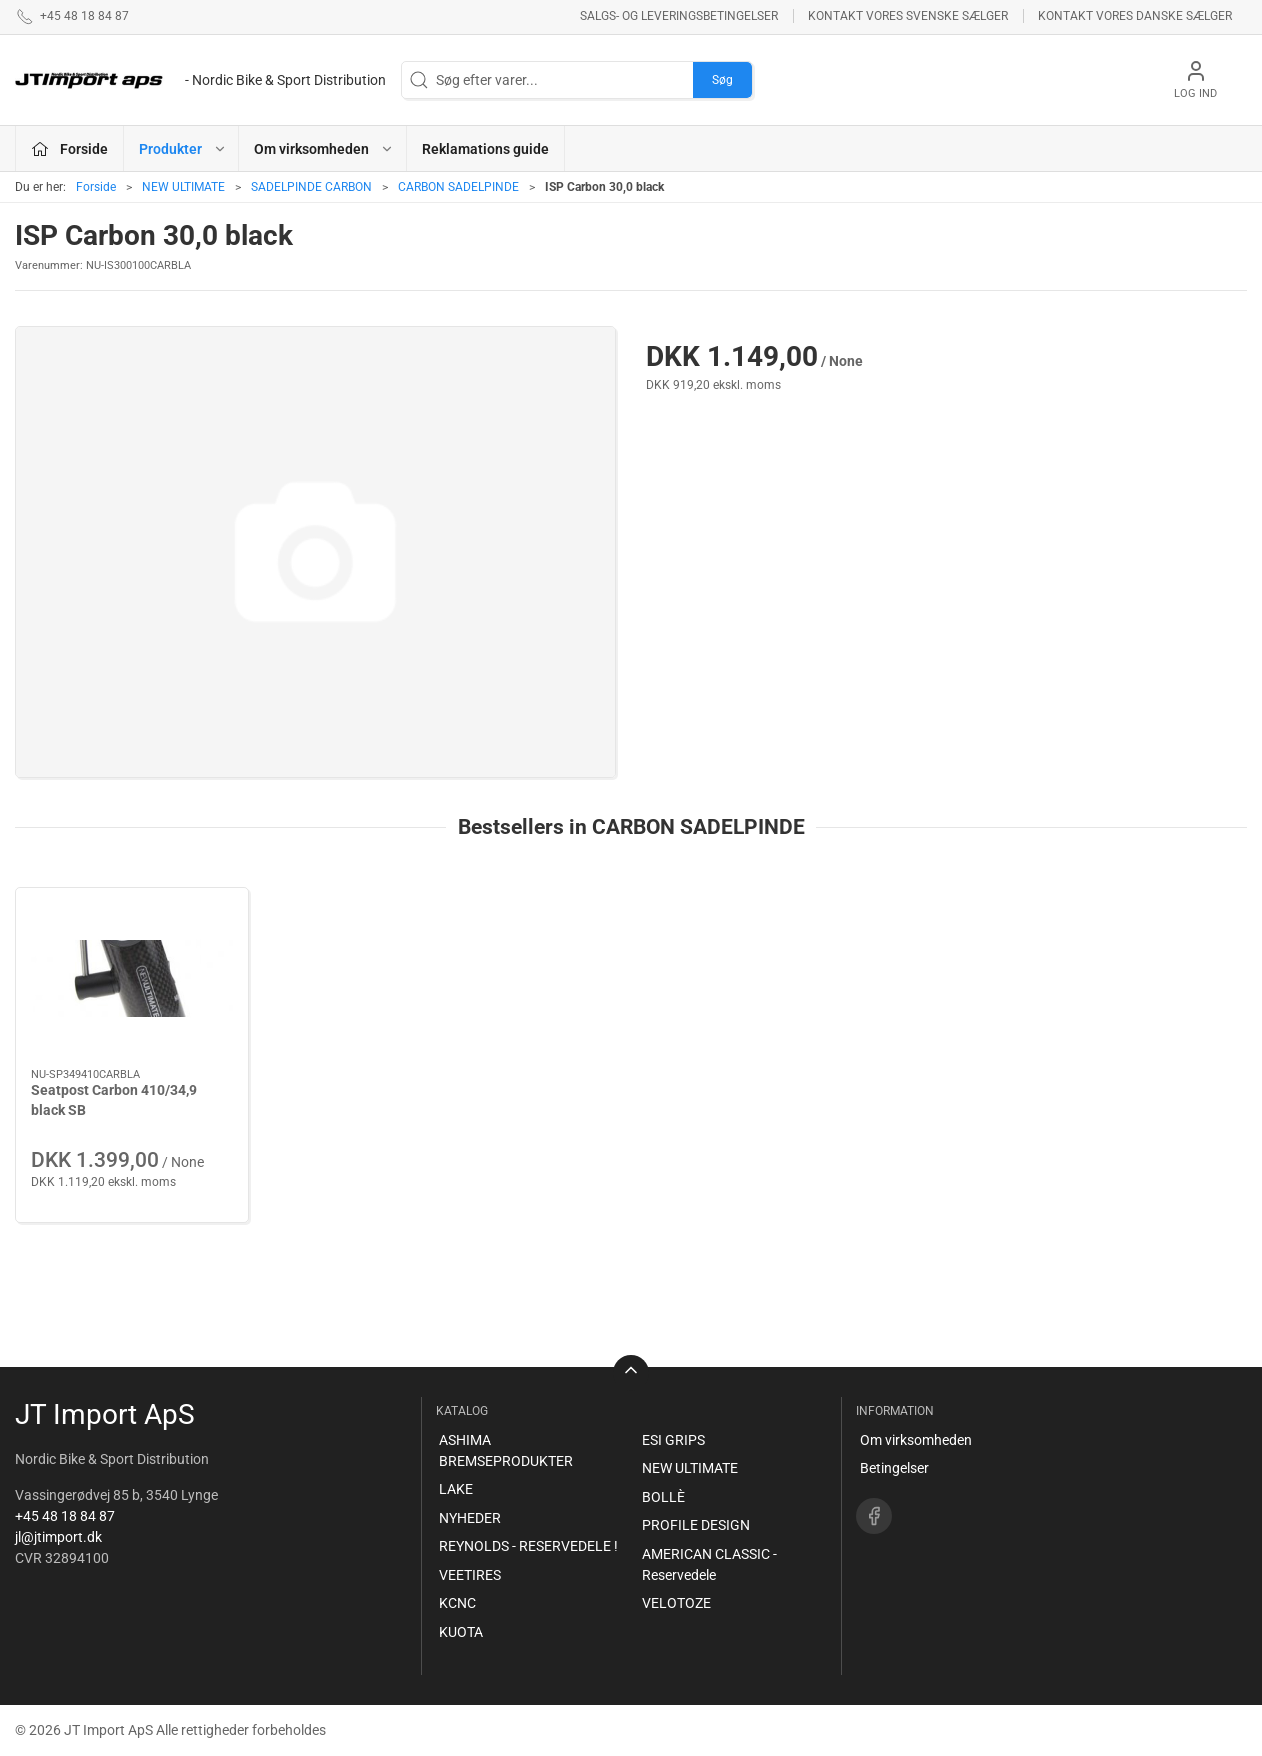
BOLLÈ (663, 1497)
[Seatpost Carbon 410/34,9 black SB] (132, 978)
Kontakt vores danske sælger (1135, 16)
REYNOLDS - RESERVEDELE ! (528, 1546)
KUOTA (461, 1632)
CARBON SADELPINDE (458, 187)
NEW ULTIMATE (183, 187)
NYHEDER (470, 1518)
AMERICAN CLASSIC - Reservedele (709, 1564)
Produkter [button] (183, 149)
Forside (96, 187)
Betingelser (894, 1468)
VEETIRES (470, 1575)
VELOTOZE (676, 1603)
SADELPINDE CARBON (311, 187)
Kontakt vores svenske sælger (908, 16)
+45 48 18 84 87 (65, 1516)
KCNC (457, 1603)
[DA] (200, 80)
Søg (722, 80)
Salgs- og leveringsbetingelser (679, 16)
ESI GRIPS (673, 1440)
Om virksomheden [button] (324, 149)
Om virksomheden (916, 1440)
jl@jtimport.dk (58, 1537)
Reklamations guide (485, 149)
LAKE (456, 1489)
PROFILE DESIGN (696, 1525)
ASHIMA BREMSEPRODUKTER (506, 1450)
